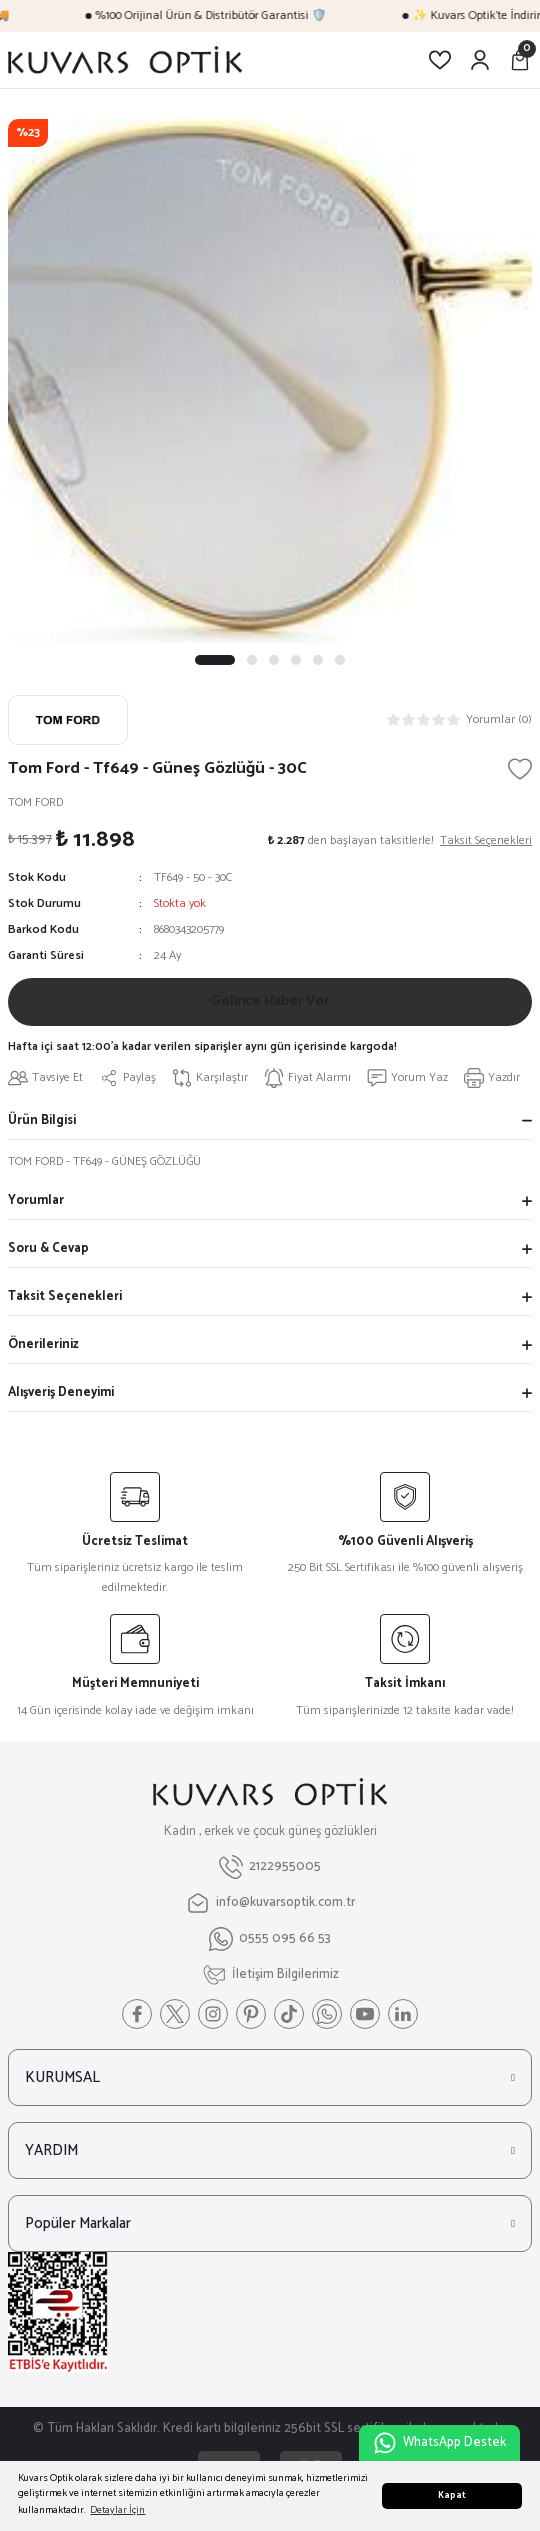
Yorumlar (36, 1200)
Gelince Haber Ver (270, 1001)
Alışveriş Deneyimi (61, 1392)
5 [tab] (318, 660)
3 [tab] (274, 660)
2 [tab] (252, 660)
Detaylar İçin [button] (117, 2510)
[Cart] (520, 60)
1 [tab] (215, 660)
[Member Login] (480, 60)
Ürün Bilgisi (42, 1120)
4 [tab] (296, 660)
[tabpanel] (270, 381)
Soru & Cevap (48, 1248)
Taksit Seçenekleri (65, 1296)
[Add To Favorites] (520, 769)
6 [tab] (340, 660)
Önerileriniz (43, 1344)
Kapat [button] (452, 2495)
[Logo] (125, 60)
